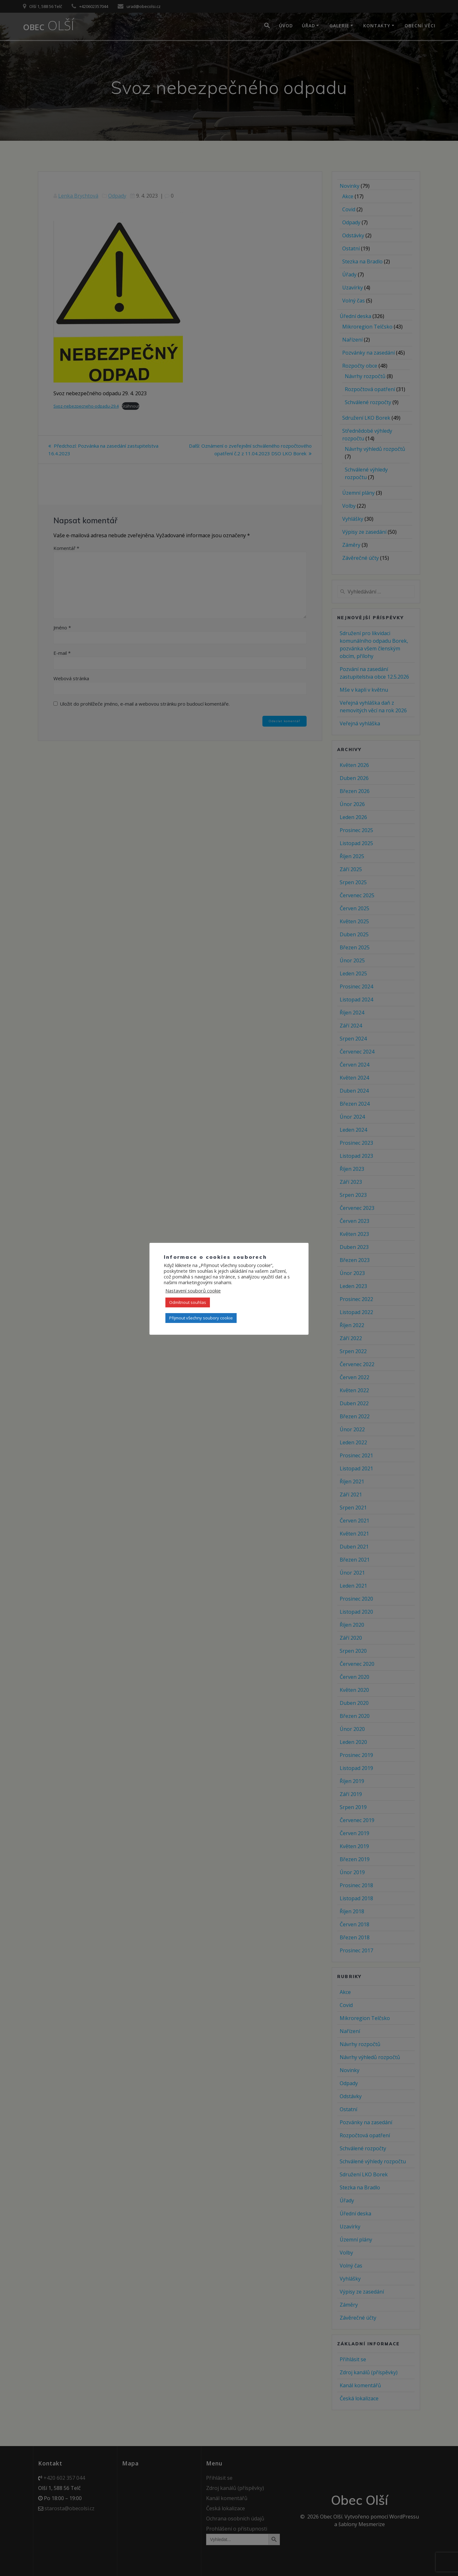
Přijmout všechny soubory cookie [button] (201, 1318)
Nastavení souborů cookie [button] (193, 1290)
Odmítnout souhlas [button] (187, 1302)
